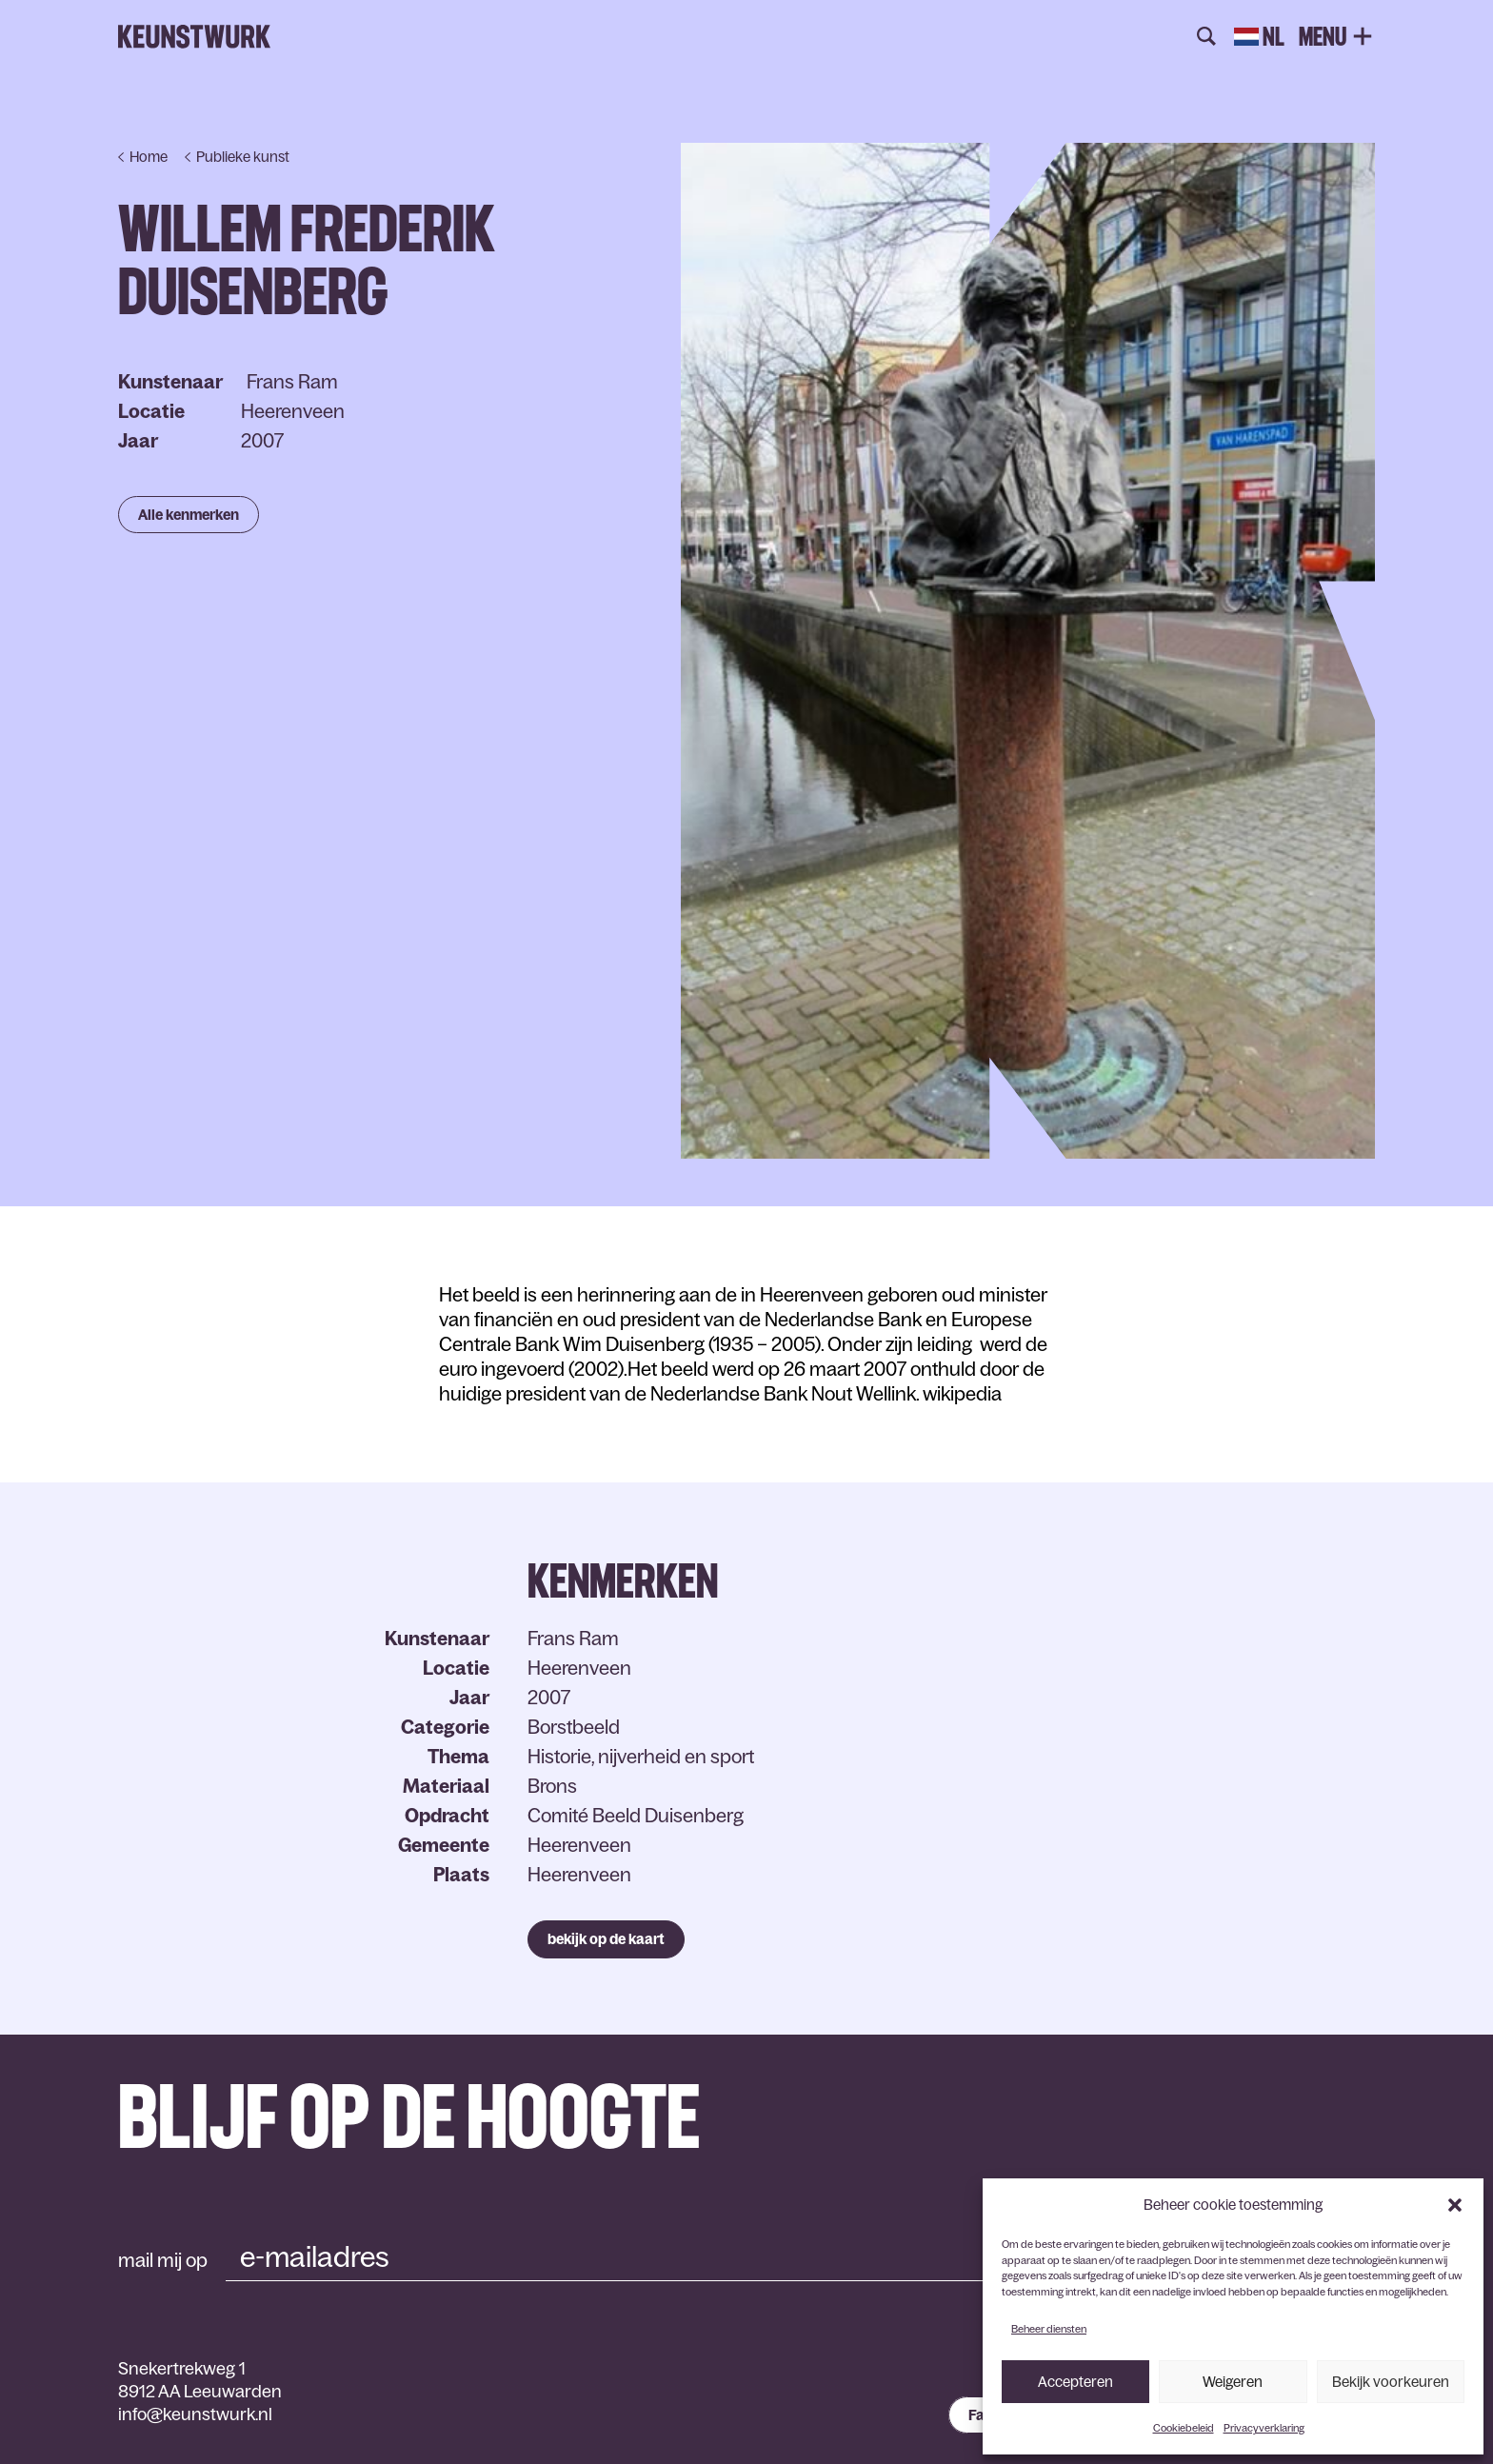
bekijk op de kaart (606, 1939)
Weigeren (1233, 2382)
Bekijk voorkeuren (1390, 2382)
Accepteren (1075, 2382)
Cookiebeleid (1183, 2428)
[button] (1454, 2205)
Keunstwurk (194, 37)
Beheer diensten (1048, 2329)
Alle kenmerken (188, 515)
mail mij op (163, 2260)
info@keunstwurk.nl (195, 2414)
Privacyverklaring (1264, 2428)
